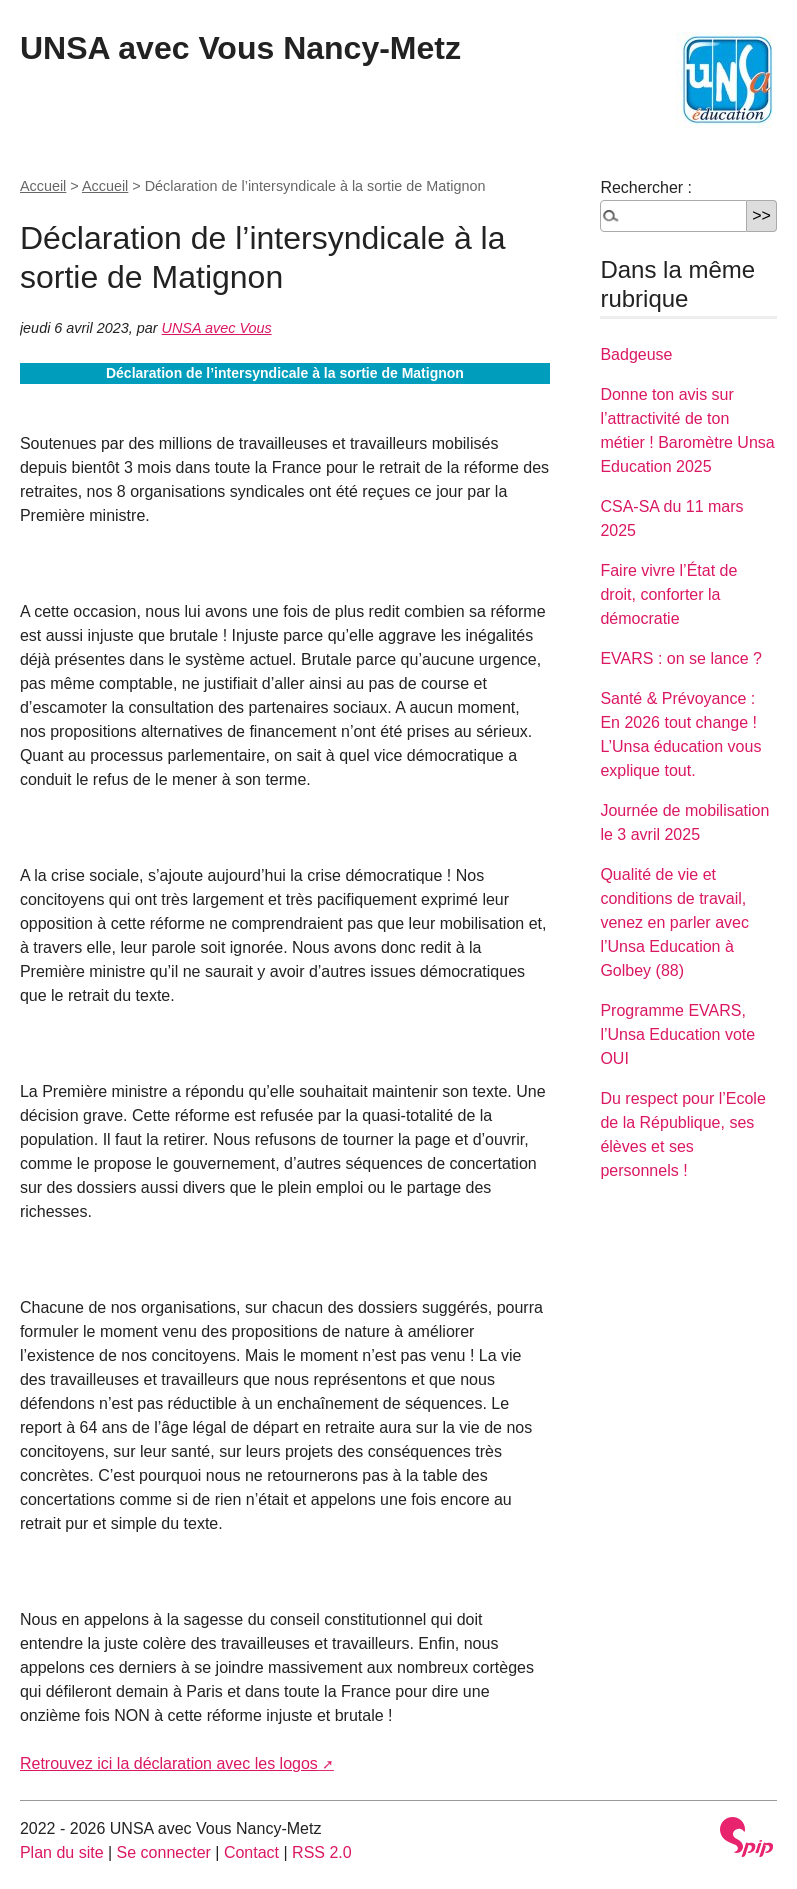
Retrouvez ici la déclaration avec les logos (169, 1763)
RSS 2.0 (322, 1852)
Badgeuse (636, 354)
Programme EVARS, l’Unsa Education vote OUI (677, 1034)
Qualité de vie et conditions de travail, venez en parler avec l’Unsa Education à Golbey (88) (674, 922)
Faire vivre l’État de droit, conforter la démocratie (668, 594)
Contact (251, 1852)
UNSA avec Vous (217, 328)
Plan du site (62, 1852)
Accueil (43, 186)
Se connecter (164, 1852)
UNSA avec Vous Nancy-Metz (240, 48)
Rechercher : (646, 187)
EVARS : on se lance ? (681, 658)
